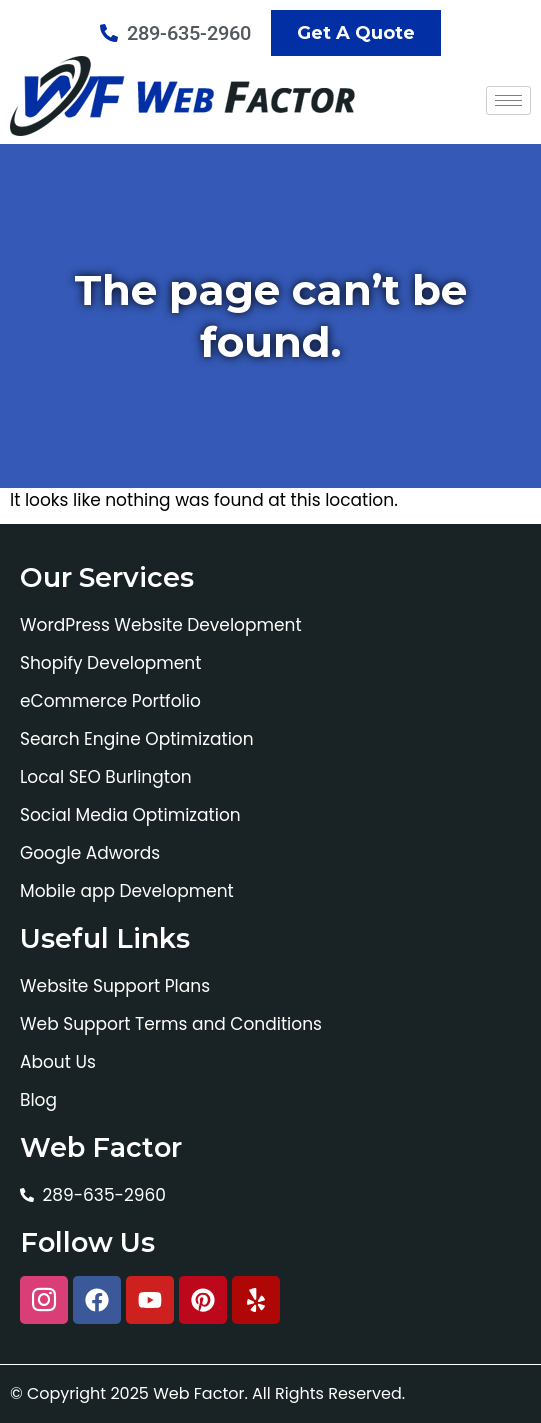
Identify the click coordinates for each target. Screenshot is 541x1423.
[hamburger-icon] (508, 100)
